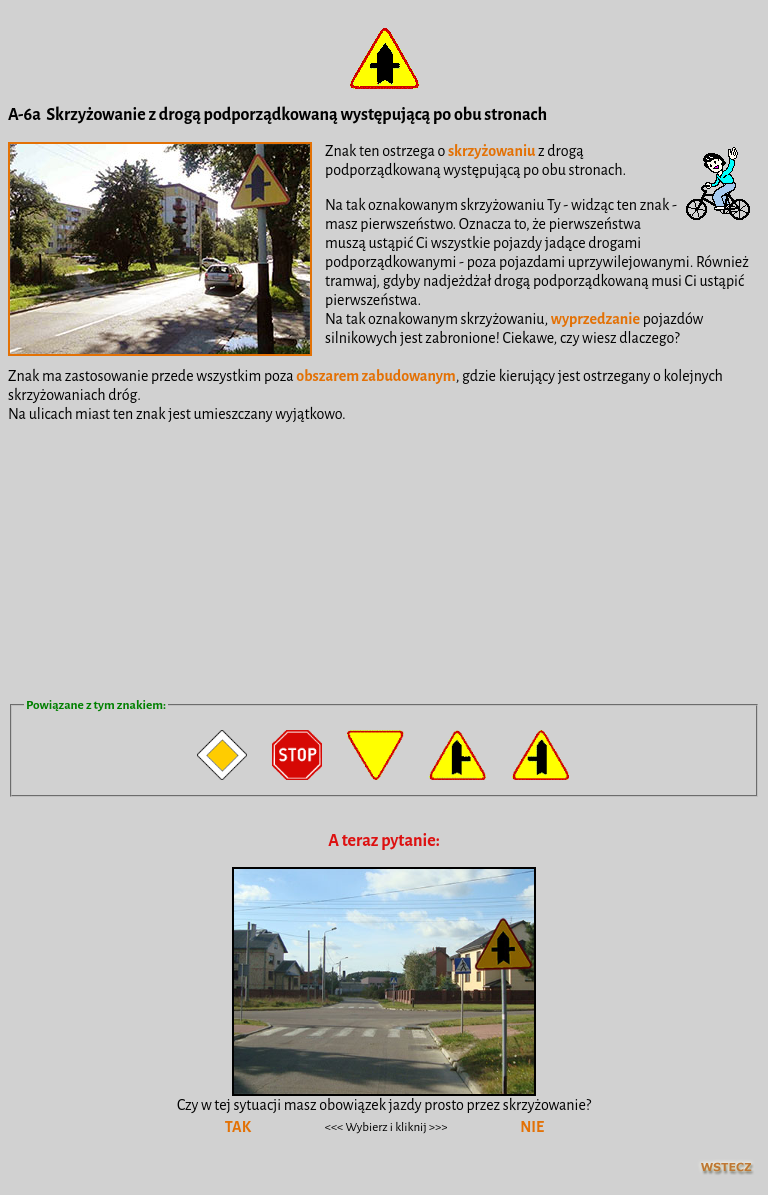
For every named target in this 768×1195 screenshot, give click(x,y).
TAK (238, 1127)
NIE (532, 1127)
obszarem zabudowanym (375, 376)
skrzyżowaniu (492, 151)
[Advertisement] (384, 559)
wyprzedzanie (595, 319)
